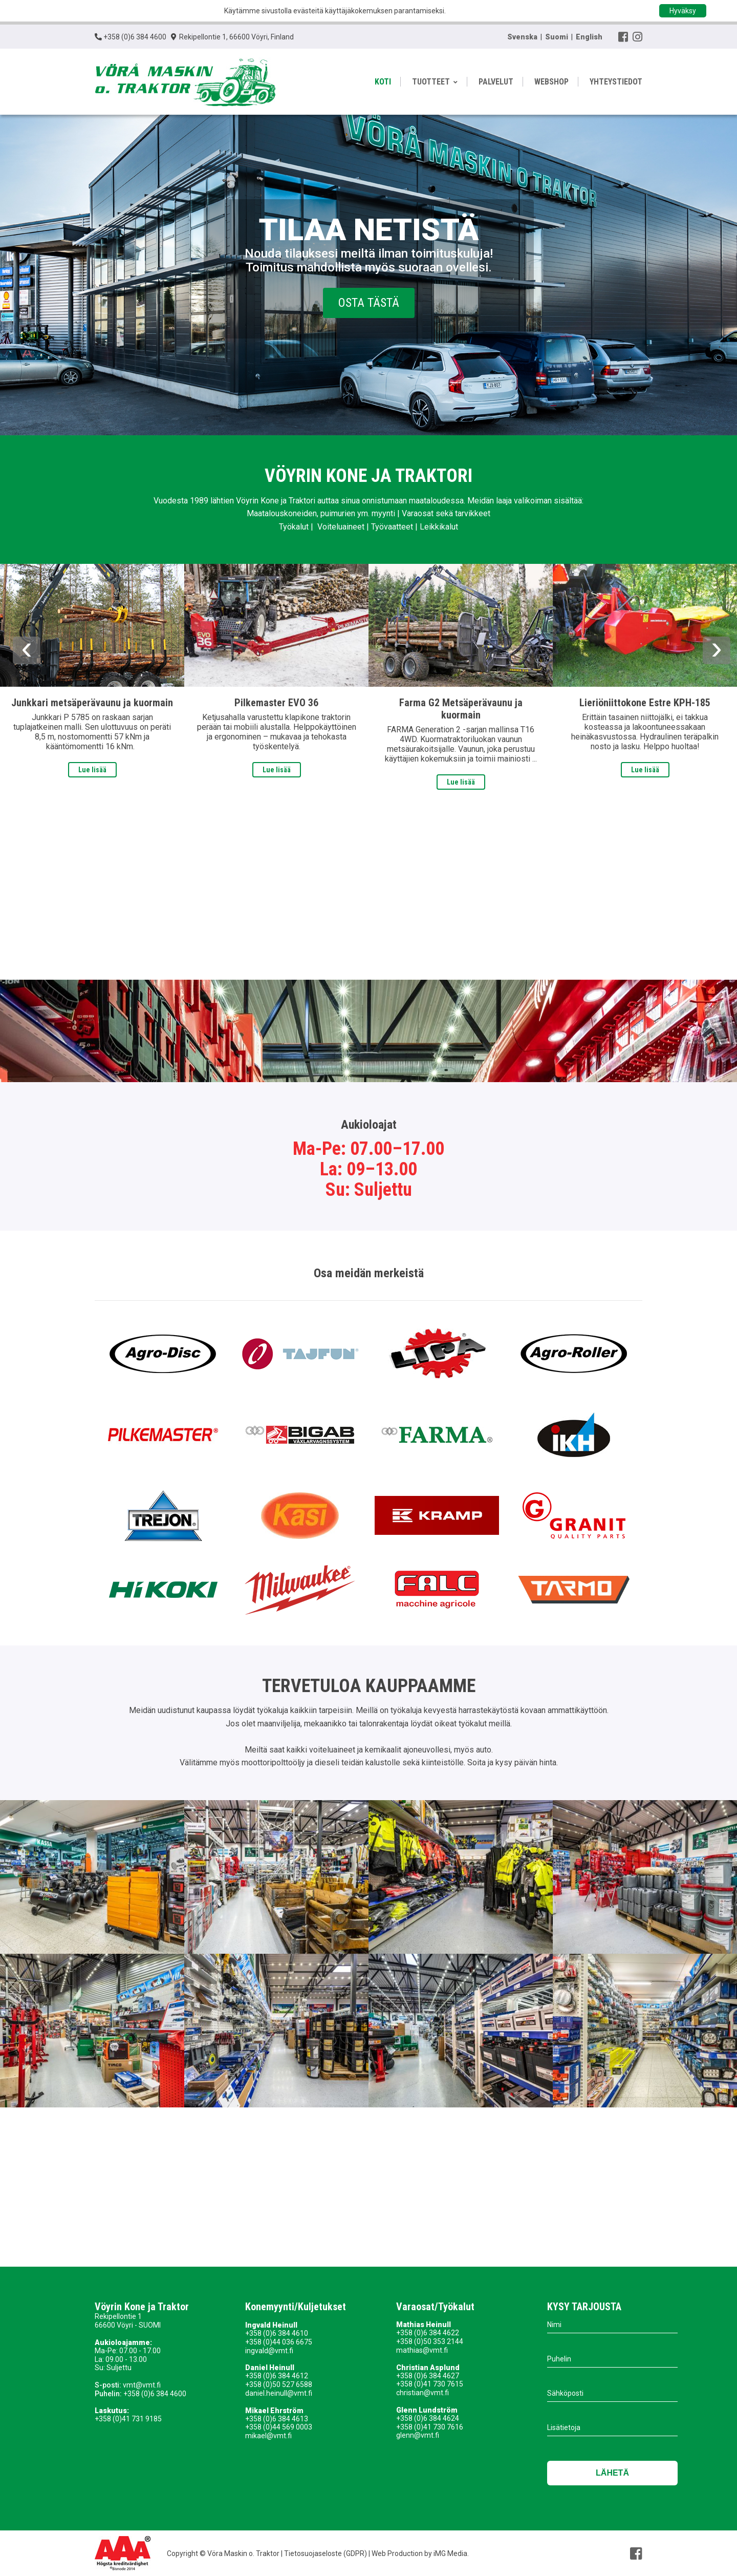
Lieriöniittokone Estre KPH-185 (644, 703)
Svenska (522, 37)
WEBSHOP (551, 82)
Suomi (556, 37)
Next (716, 650)
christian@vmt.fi (422, 2393)
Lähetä (612, 2472)
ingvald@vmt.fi (269, 2351)
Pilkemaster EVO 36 (276, 703)
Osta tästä (368, 302)
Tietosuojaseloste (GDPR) (325, 2553)
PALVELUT (496, 82)
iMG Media (450, 2553)
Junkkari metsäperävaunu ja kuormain (92, 703)
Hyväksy (682, 11)
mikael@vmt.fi (268, 2436)
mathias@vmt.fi (422, 2350)
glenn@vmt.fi (417, 2435)
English (589, 37)
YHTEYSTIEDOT (616, 82)
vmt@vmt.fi (142, 2385)
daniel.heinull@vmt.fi (278, 2393)
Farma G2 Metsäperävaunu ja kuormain (461, 709)
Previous (26, 650)
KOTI (383, 82)
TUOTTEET (435, 82)
